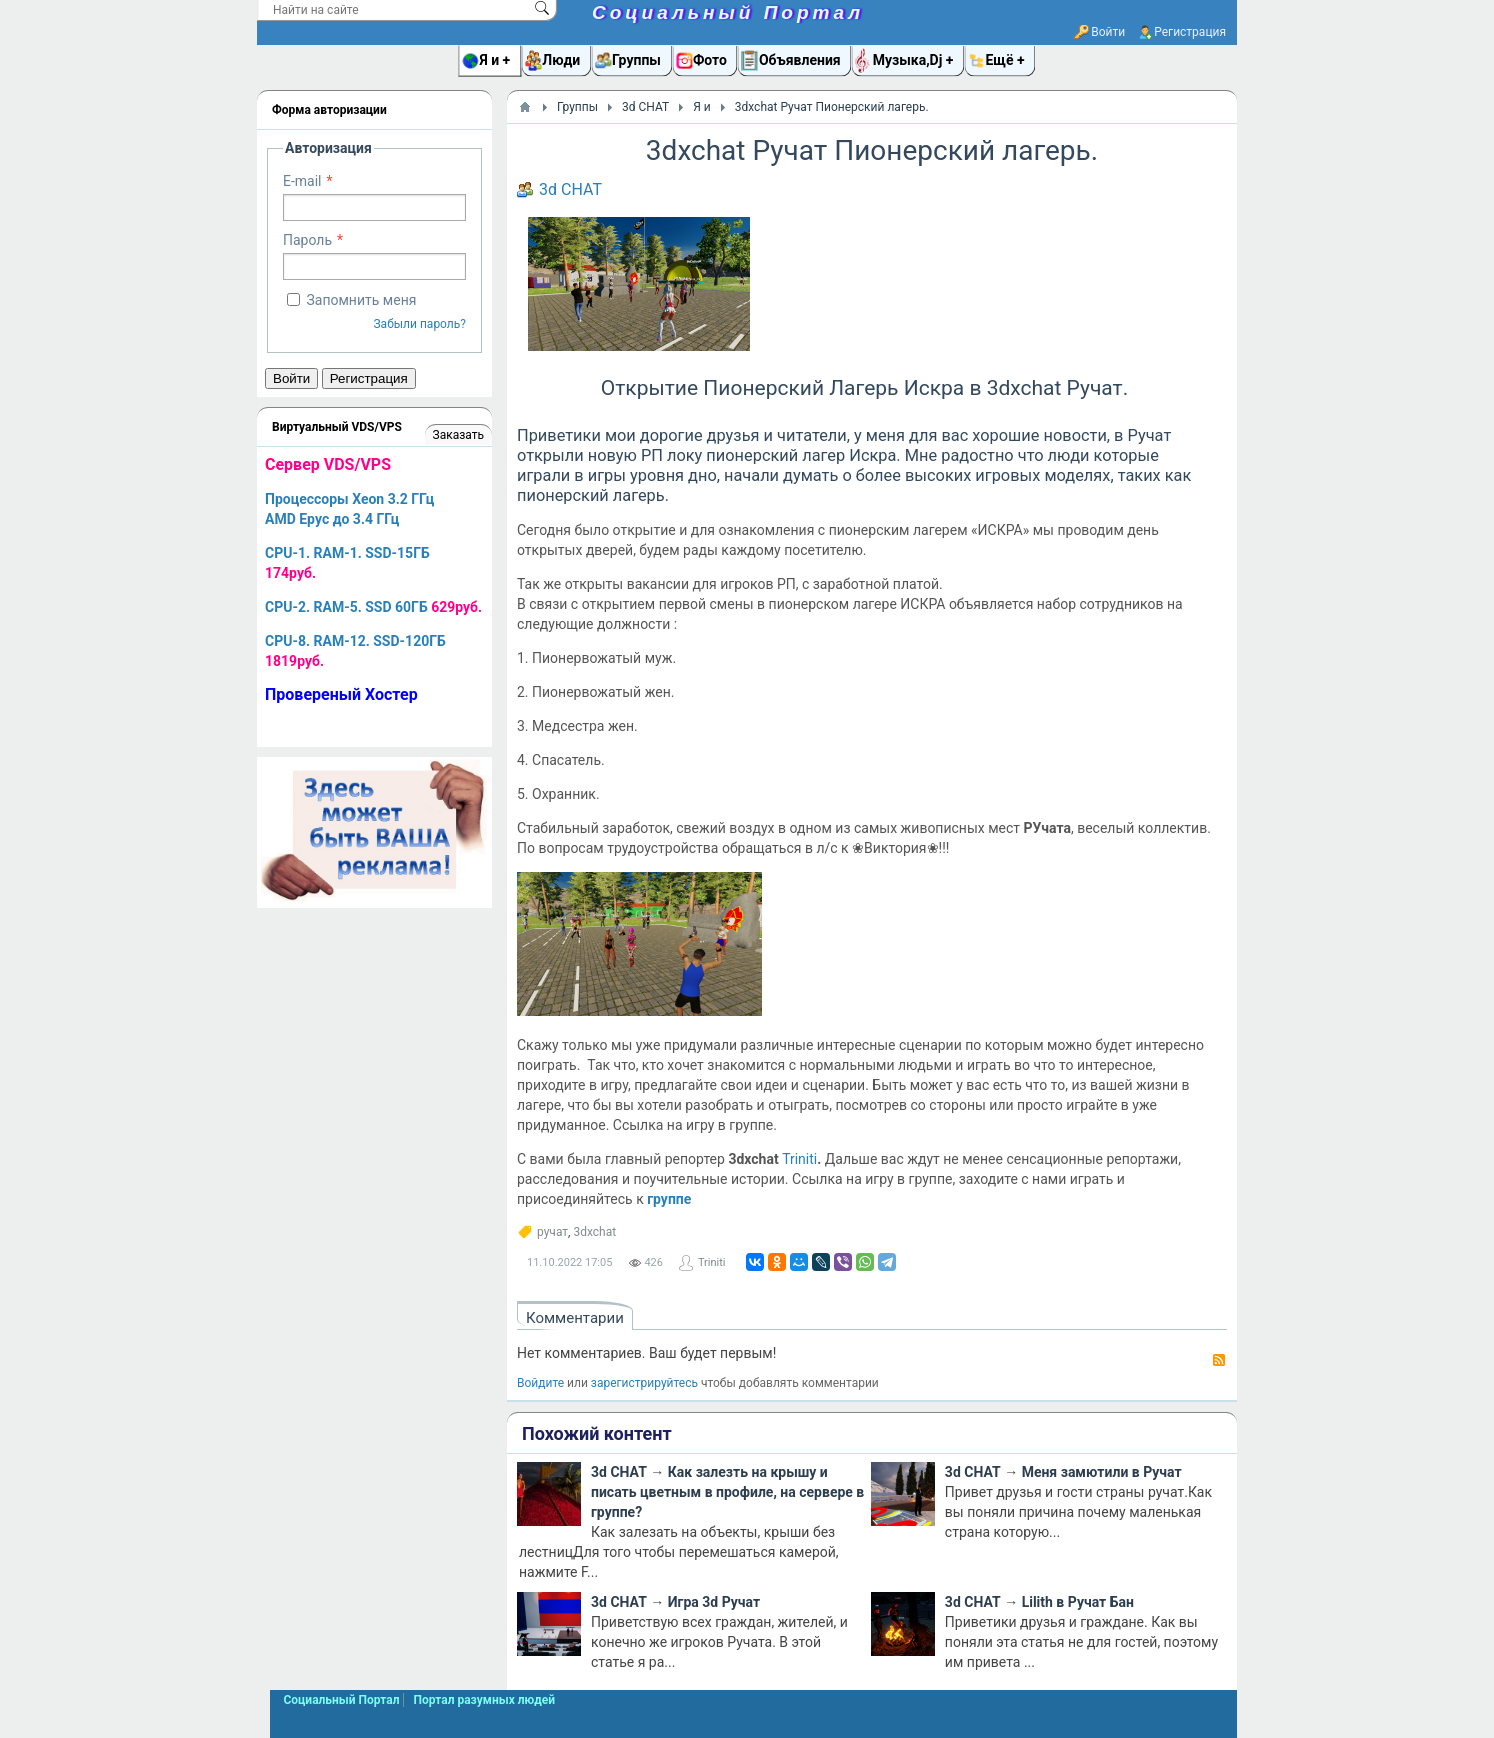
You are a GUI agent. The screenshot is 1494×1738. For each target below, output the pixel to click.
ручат (552, 1232)
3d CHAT (570, 189)
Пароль (307, 240)
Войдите (540, 1383)
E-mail (302, 181)
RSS (1219, 1360)
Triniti (799, 1159)
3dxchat (594, 1232)
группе (669, 1199)
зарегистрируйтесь (644, 1383)
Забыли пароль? (419, 324)
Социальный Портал (728, 12)
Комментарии (575, 1318)
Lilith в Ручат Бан (1078, 1602)
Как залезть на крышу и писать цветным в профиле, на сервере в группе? (727, 1492)
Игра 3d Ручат (714, 1602)
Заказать (458, 435)
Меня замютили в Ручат (1102, 1472)
